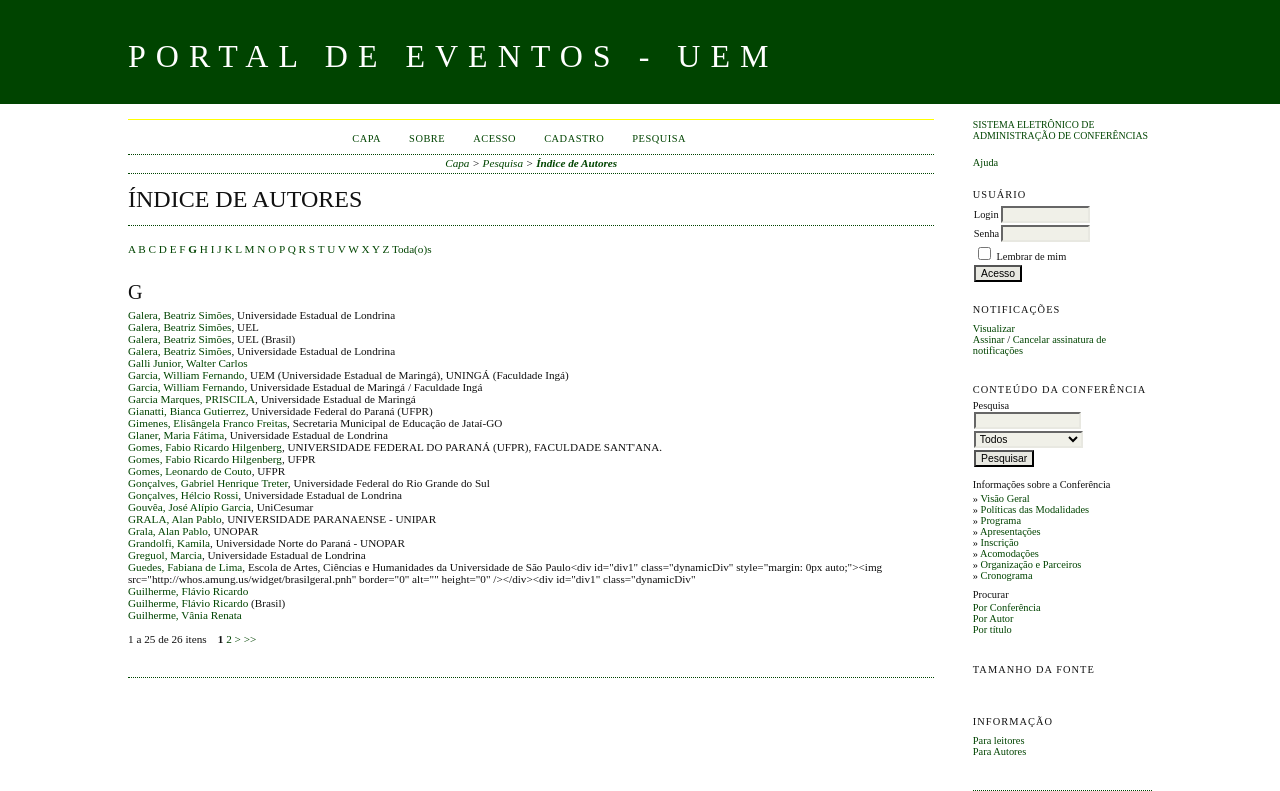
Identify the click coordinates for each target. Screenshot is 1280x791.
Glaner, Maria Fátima (176, 435)
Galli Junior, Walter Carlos (188, 363)
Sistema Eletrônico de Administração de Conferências (1060, 130)
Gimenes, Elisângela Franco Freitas (207, 423)
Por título (992, 629)
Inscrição (1000, 542)
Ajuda (985, 162)
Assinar (989, 339)
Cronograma (1007, 575)
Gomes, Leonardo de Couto (190, 471)
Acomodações (1009, 553)
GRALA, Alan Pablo (175, 519)
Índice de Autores (576, 163)
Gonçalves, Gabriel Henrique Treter (208, 483)
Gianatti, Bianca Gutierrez (187, 411)
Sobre (427, 138)
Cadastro (574, 138)
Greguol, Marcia (165, 555)
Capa (366, 138)
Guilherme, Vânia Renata (185, 615)
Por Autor (993, 618)
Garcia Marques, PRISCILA (191, 399)
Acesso (494, 138)
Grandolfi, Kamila (169, 543)
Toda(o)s (412, 249)
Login (986, 214)
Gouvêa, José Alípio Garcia (189, 507)
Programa (1001, 520)
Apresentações (1010, 531)
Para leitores (999, 740)
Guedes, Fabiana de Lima (185, 567)
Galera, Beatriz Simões (179, 315)
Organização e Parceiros (1031, 564)
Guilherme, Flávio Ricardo (188, 591)
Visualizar (994, 328)
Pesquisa (659, 138)
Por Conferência (1007, 607)
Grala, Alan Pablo (168, 531)
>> (250, 639)
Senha (986, 233)
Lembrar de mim (1031, 256)
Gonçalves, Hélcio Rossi (183, 495)
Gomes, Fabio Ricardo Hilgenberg (205, 447)
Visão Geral (1004, 498)
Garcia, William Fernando (186, 375)
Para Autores (999, 751)
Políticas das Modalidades (1035, 509)
